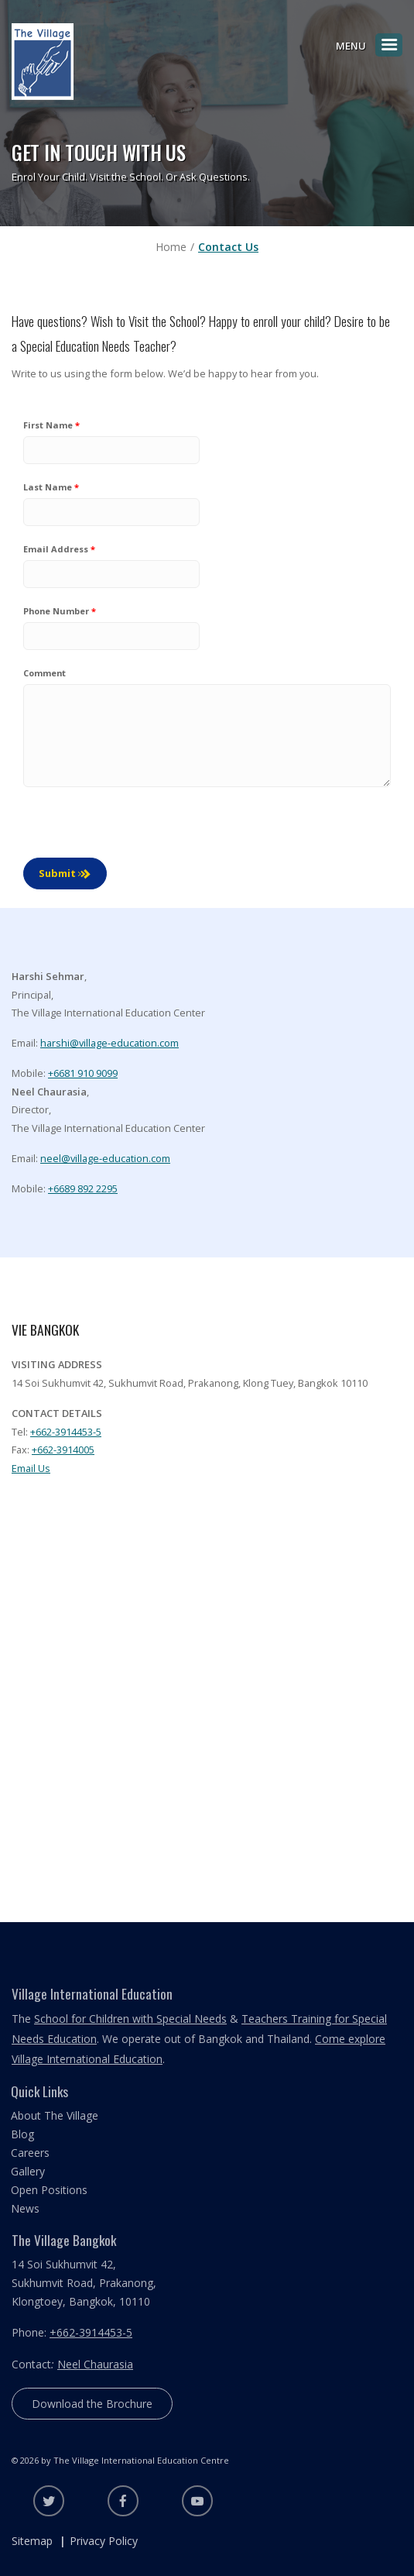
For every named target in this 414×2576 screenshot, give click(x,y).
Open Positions (49, 2189)
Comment (44, 673)
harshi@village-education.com (109, 1043)
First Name (48, 425)
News (25, 2208)
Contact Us (228, 246)
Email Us (31, 1468)
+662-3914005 (63, 1450)
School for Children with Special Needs (130, 2018)
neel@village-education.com (105, 1158)
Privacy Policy (104, 2540)
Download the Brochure (92, 2403)
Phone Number (56, 611)
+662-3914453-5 (65, 1432)
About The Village (54, 2115)
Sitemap (32, 2540)
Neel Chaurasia (95, 2364)
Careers (30, 2152)
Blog (22, 2134)
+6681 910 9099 (83, 1073)
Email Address (55, 549)
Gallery (28, 2171)
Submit (57, 873)
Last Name (47, 487)
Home (171, 246)
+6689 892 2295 (83, 1188)
